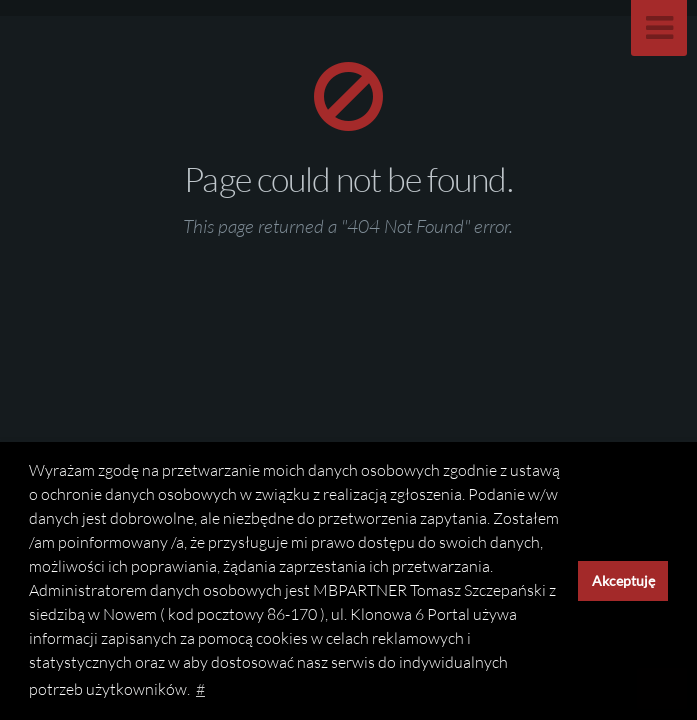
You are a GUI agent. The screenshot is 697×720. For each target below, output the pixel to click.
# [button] (200, 689)
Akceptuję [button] (623, 580)
